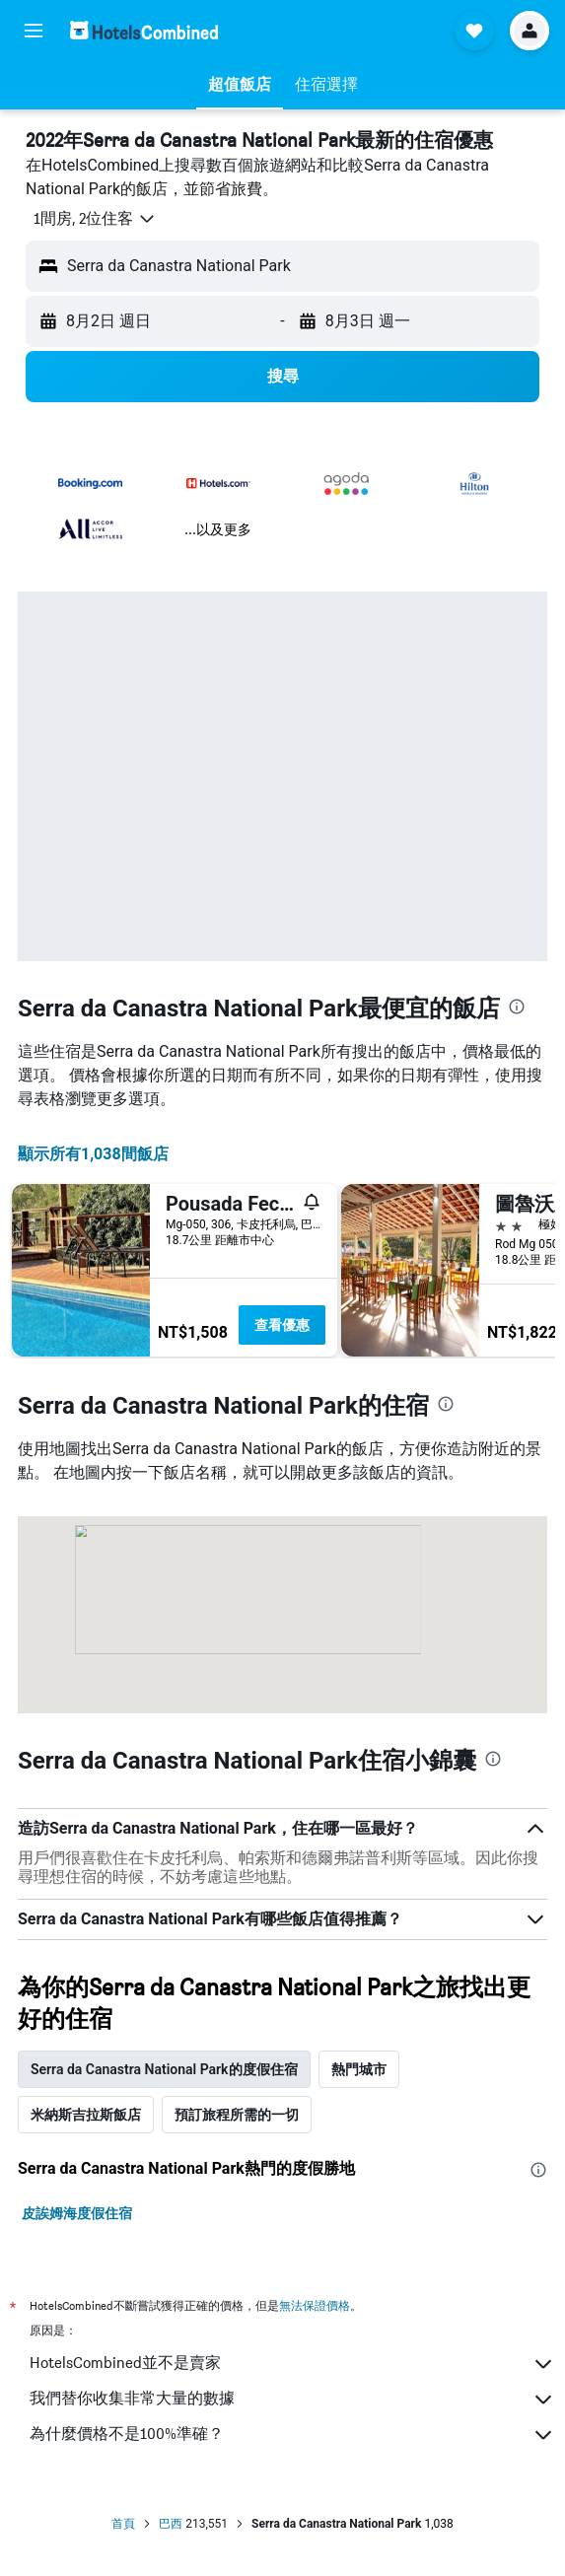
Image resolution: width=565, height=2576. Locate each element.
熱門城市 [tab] (359, 2069)
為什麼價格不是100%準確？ (292, 2435)
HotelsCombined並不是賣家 (292, 2364)
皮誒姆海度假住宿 (77, 2213)
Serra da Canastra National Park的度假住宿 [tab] (164, 2069)
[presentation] (517, 1006)
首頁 (123, 2524)
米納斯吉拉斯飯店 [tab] (86, 2115)
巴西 (170, 2524)
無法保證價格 (314, 2305)
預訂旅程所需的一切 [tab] (237, 2115)
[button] (33, 30)
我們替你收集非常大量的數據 (292, 2399)
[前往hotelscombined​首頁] (144, 30)
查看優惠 (282, 1325)
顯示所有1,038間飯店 (93, 1154)
